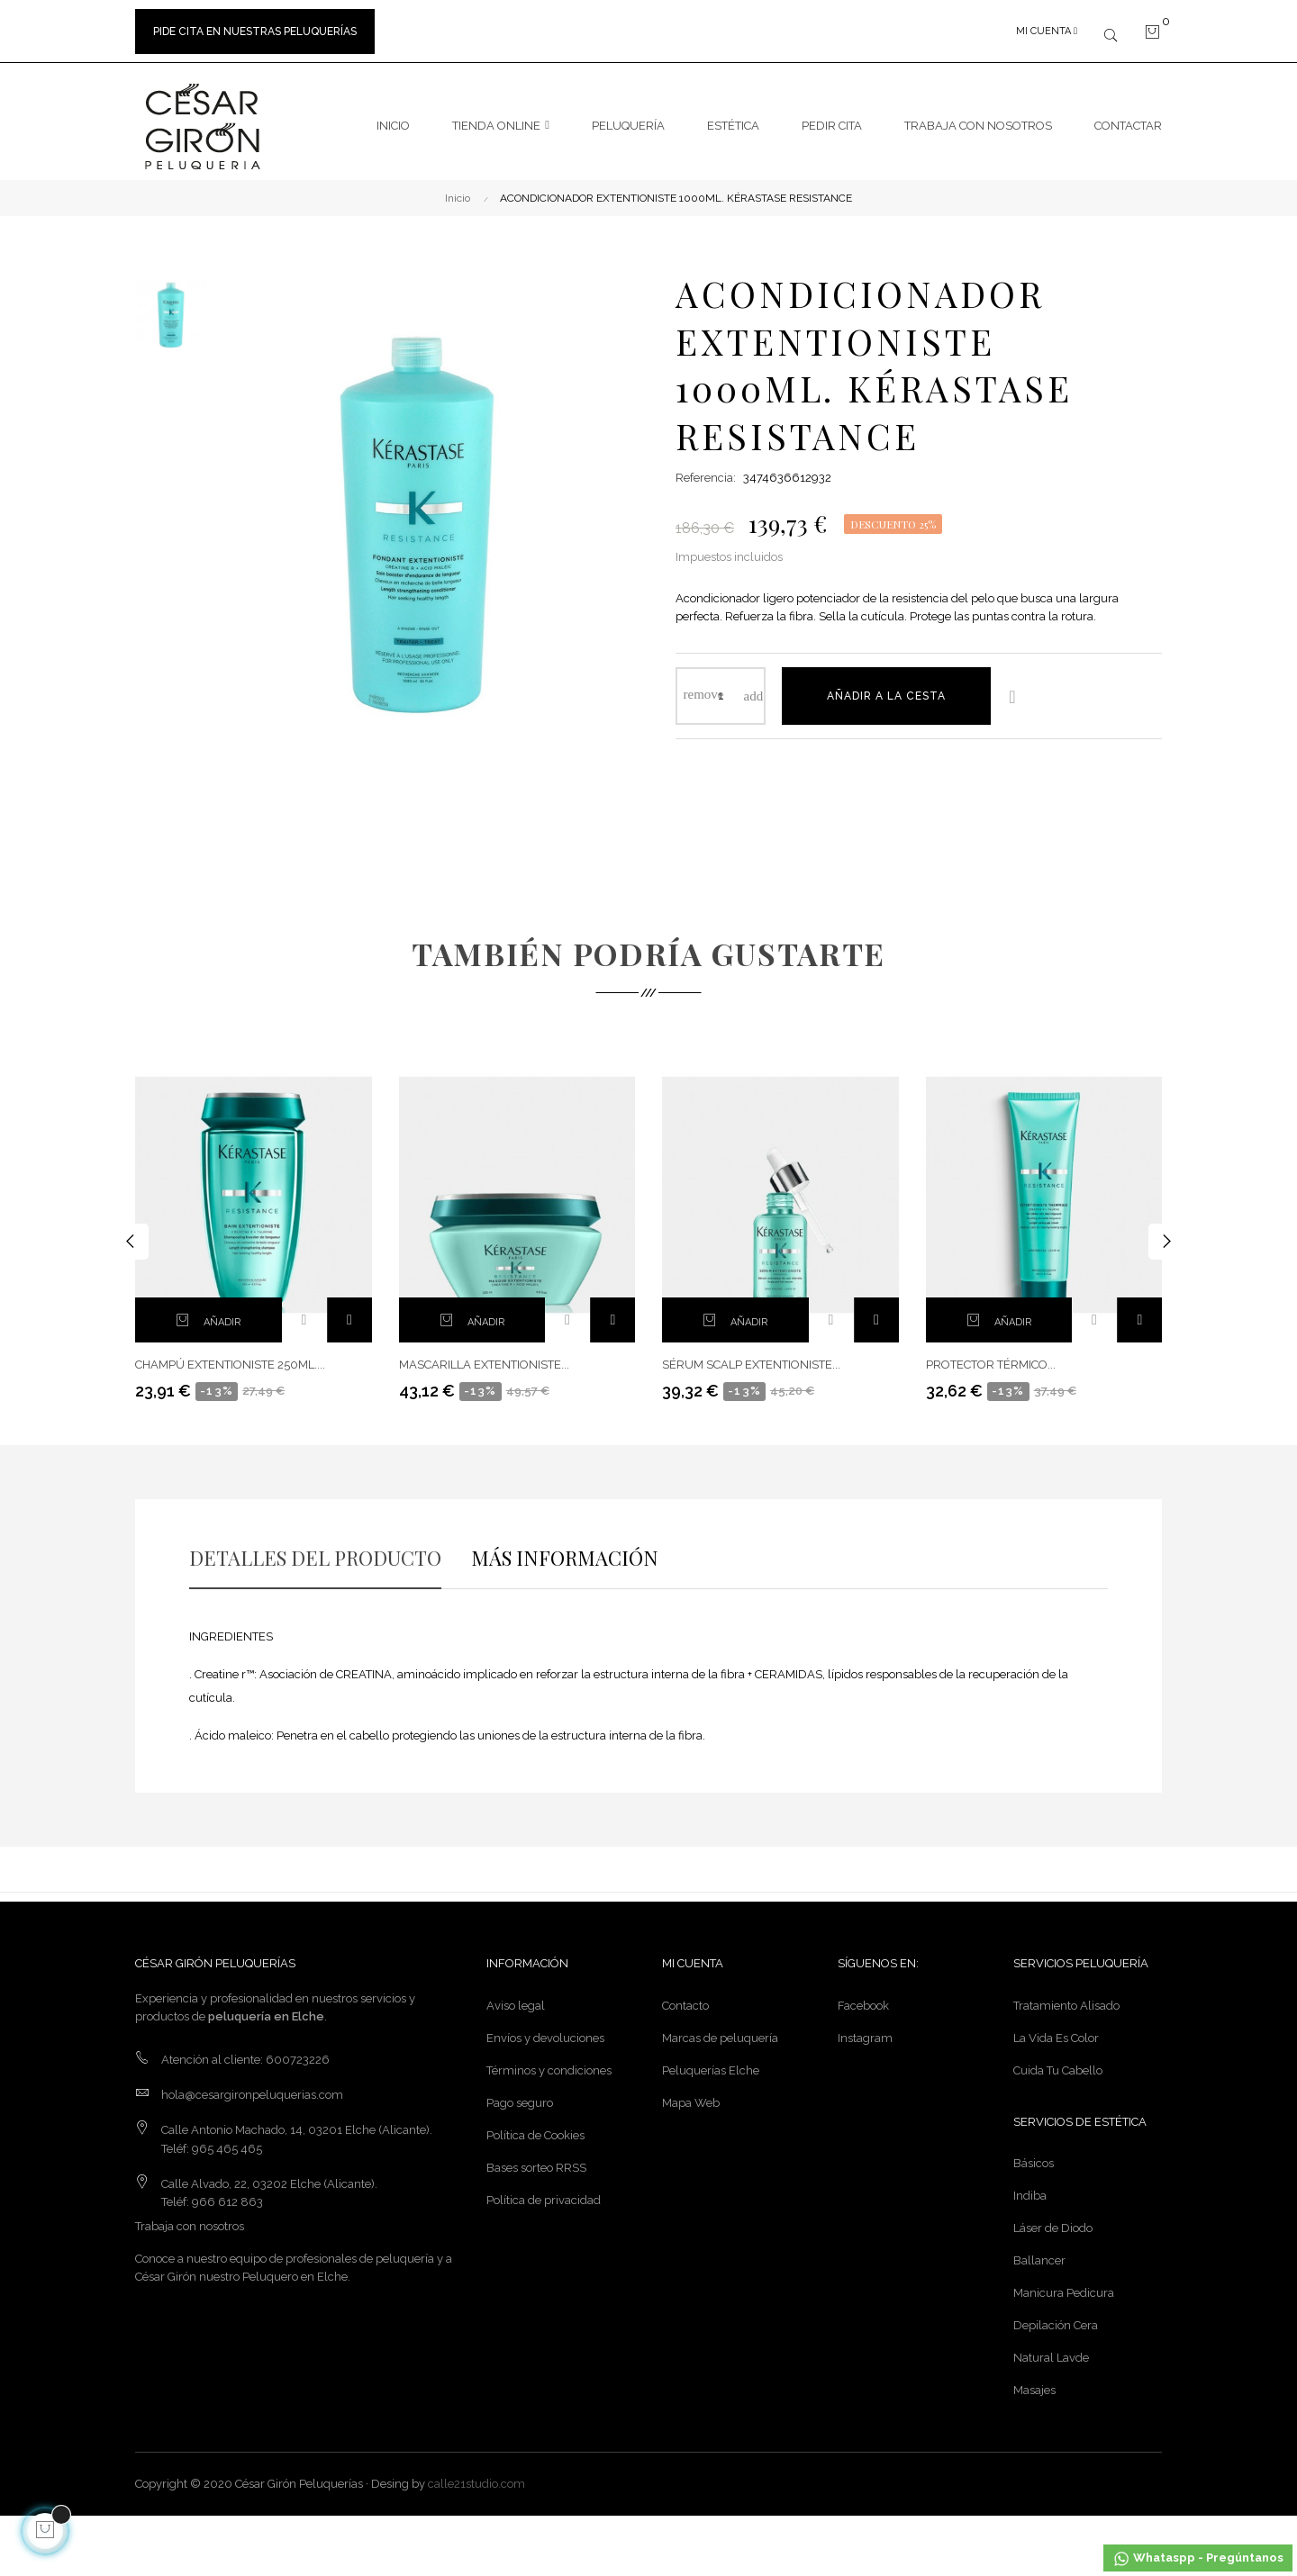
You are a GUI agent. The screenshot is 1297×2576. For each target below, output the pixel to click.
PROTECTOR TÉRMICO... (991, 1356)
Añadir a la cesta (886, 687)
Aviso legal (515, 1996)
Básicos (1033, 2155)
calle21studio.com (476, 2475)
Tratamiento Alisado (1066, 1996)
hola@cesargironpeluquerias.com (252, 2085)
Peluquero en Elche (295, 2267)
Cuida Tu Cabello (1057, 2061)
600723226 (298, 2050)
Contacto (685, 1996)
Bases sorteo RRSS (536, 2158)
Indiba (1030, 2187)
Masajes (1034, 2382)
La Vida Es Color (1056, 2029)
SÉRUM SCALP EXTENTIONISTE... (751, 1356)
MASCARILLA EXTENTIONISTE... (484, 1356)
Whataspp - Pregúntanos (1197, 2559)
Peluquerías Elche (710, 2061)
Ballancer (1039, 2252)
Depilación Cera (1055, 2317)
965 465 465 (227, 2140)
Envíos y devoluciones (545, 2029)
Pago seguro (519, 2094)
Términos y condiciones (549, 2061)
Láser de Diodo (1053, 2220)
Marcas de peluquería (720, 2029)
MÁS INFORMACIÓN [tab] (564, 1548)
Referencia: (706, 468)
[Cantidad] (720, 687)
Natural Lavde (1051, 2349)
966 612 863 (227, 2193)
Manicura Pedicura (1063, 2284)
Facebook (863, 1996)
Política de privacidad (543, 2191)
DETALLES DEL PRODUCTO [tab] (315, 1548)
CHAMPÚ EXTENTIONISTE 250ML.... (230, 1356)
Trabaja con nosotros (189, 2217)
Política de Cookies (535, 2126)
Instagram (865, 2029)
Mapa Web (691, 2094)
